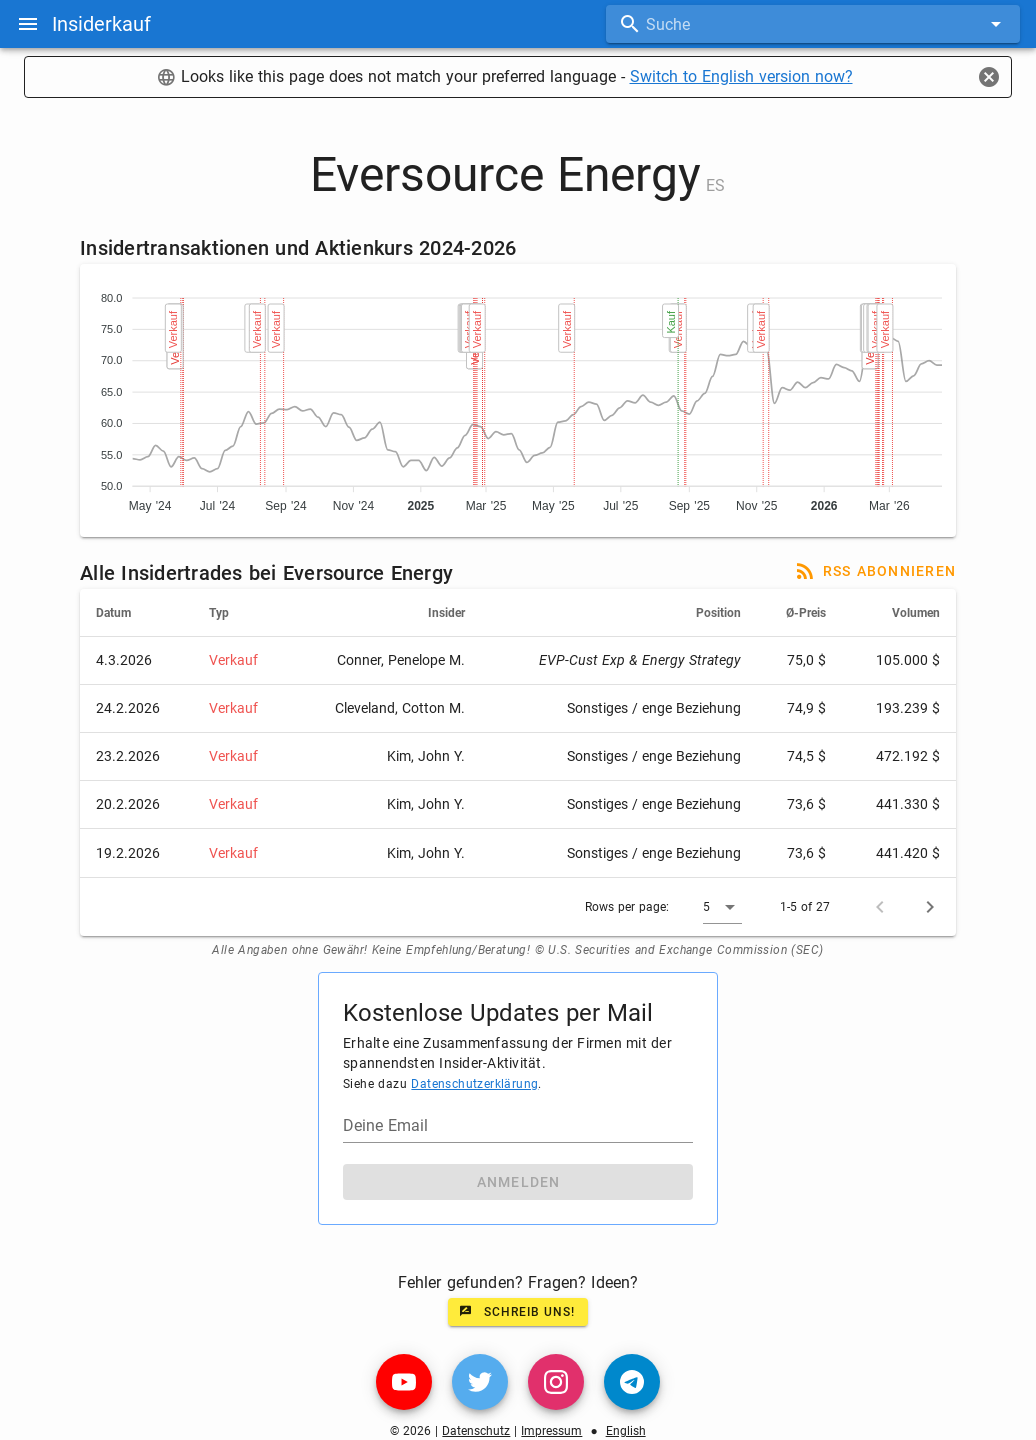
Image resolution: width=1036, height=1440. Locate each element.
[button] (722, 907)
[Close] (989, 77)
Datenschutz (476, 1431)
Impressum (551, 1431)
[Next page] (930, 907)
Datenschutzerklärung (474, 1084)
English (626, 1431)
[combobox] (813, 24)
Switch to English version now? (741, 76)
